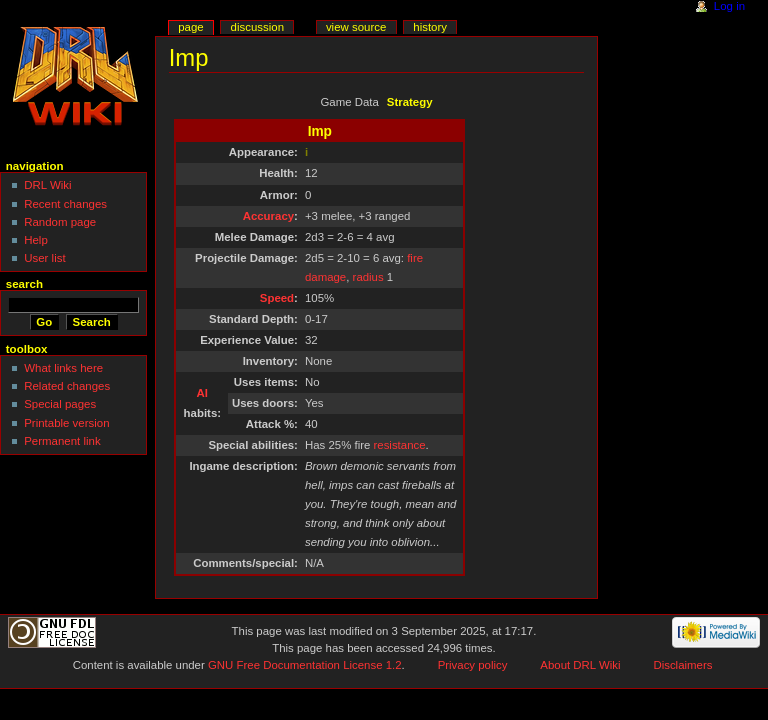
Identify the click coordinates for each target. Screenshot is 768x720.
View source (356, 27)
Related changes (67, 386)
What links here (63, 368)
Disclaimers (682, 665)
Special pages (60, 404)
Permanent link (62, 441)
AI (202, 393)
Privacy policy (473, 665)
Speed (277, 298)
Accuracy (268, 216)
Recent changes (65, 204)
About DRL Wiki (580, 665)
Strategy (410, 102)
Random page (60, 222)
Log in (729, 6)
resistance (400, 445)
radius (368, 277)
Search (24, 284)
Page (190, 27)
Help (36, 240)
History (430, 27)
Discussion (257, 27)
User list (44, 258)
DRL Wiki (47, 185)
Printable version (66, 423)
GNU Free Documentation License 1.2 (305, 665)
